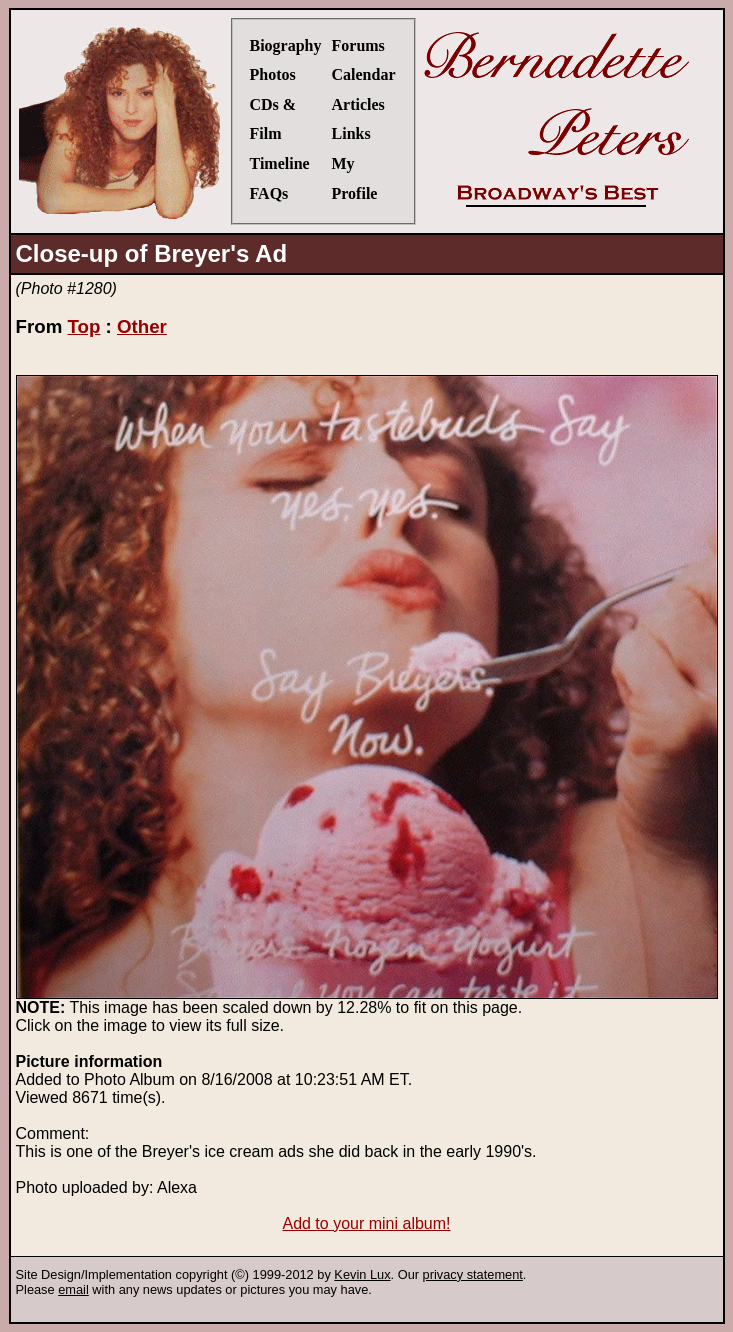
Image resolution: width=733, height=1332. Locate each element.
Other (142, 326)
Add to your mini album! (366, 1223)
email (73, 1289)
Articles (358, 104)
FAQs (269, 193)
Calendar (364, 74)
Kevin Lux (362, 1274)
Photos (273, 74)
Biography (286, 45)
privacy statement (473, 1274)
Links (351, 133)
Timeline (280, 163)
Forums (358, 45)
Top (83, 326)
